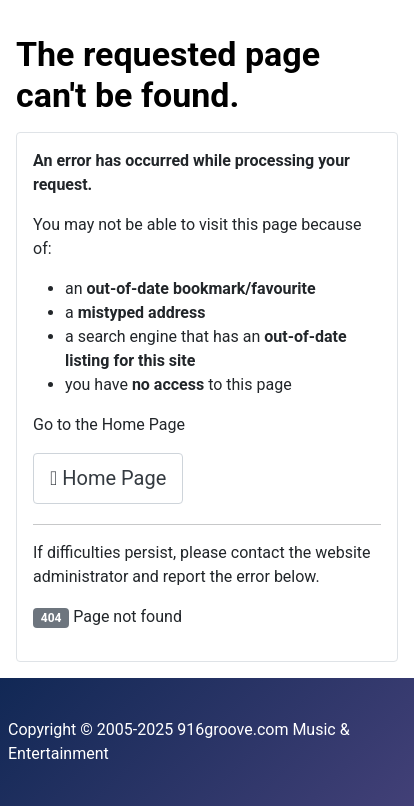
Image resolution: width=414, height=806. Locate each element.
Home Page (108, 478)
